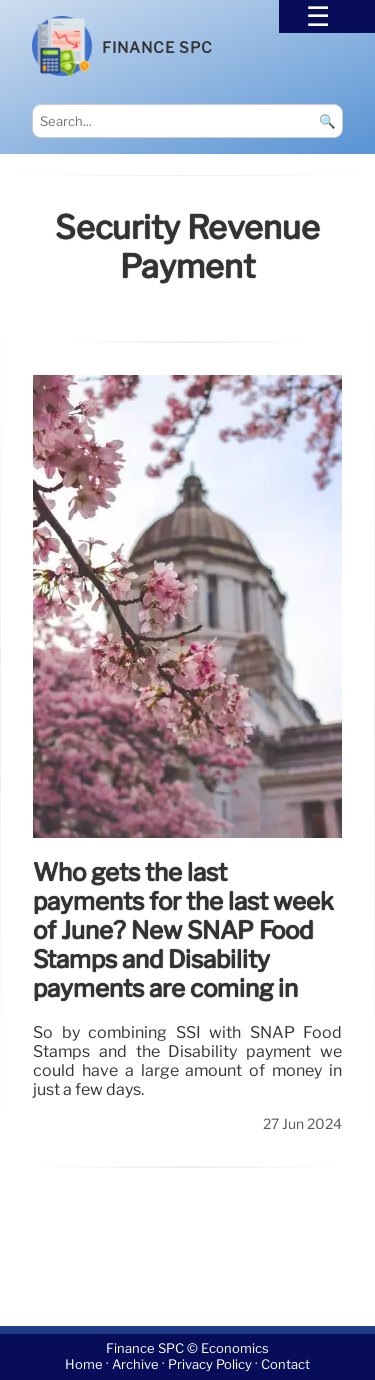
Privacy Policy (210, 1365)
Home (84, 1365)
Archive (135, 1365)
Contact (285, 1365)
